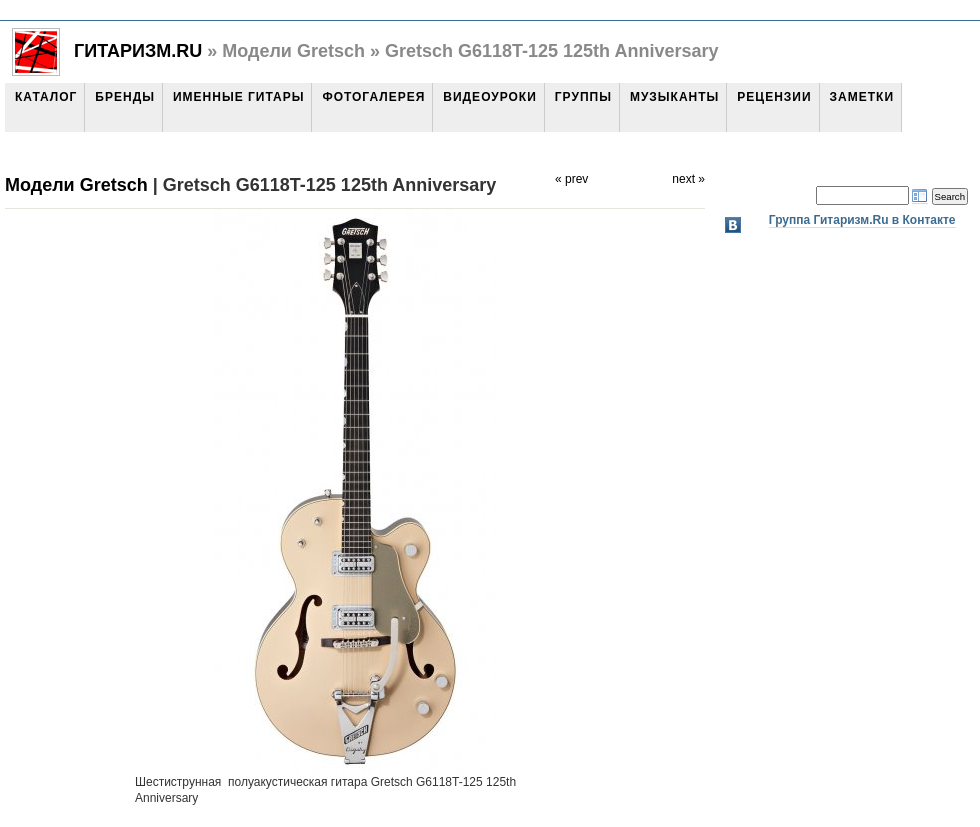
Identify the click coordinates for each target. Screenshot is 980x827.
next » (688, 179)
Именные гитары (238, 97)
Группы (583, 97)
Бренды (125, 97)
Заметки (862, 97)
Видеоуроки (489, 97)
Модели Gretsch (76, 185)
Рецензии (774, 97)
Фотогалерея (373, 97)
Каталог (46, 97)
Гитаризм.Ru (138, 51)
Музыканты (674, 97)
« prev (571, 179)
